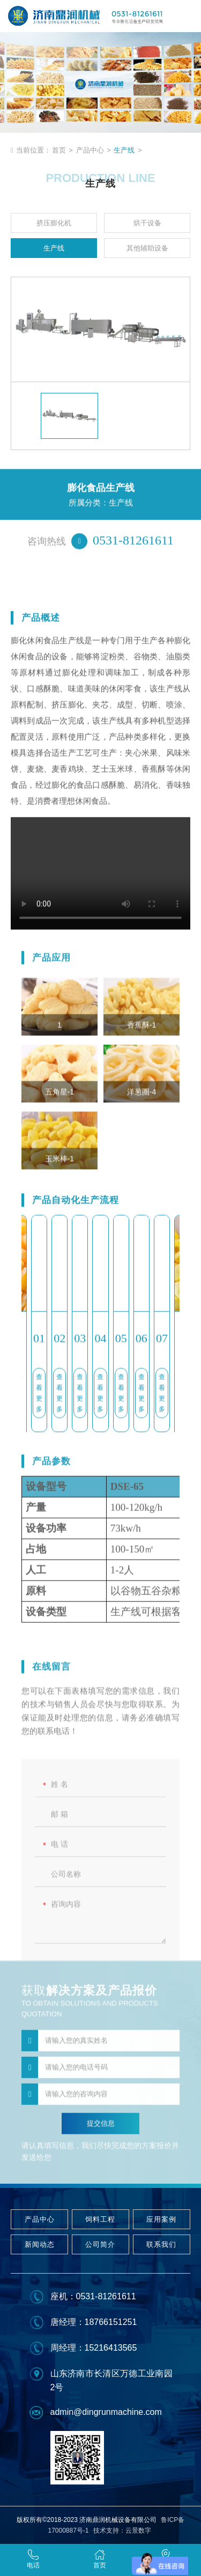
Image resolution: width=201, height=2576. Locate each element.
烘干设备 (147, 223)
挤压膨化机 (53, 223)
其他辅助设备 (147, 248)
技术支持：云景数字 (122, 2530)
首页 (59, 150)
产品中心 (90, 150)
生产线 (124, 150)
